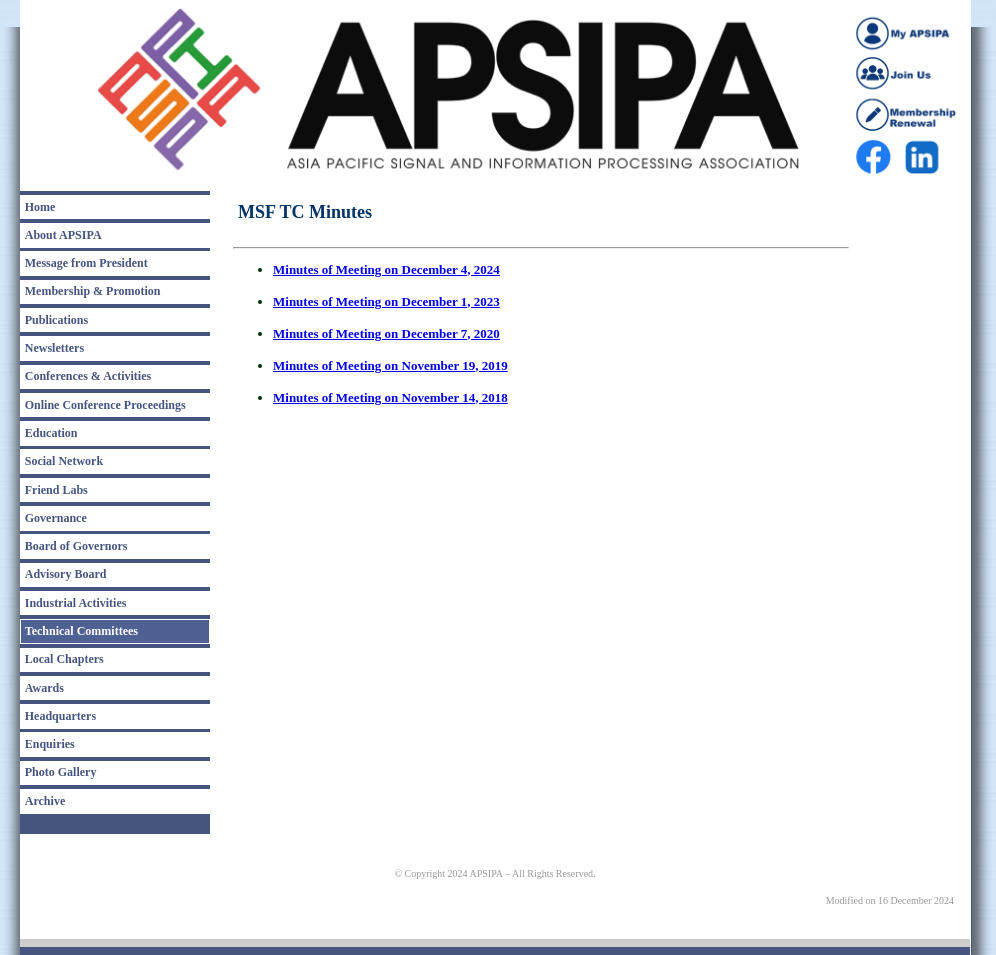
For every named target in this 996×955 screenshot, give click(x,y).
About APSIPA (63, 235)
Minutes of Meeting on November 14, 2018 (390, 397)
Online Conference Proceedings (105, 405)
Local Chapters (64, 659)
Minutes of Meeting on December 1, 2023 (386, 301)
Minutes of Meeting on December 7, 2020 (386, 333)
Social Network (64, 461)
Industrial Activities (76, 603)
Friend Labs (56, 490)
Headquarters (60, 716)
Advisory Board (66, 574)
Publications (56, 320)
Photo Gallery (61, 772)
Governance (56, 518)
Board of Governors (76, 546)
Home (40, 207)
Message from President (86, 263)
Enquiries (50, 744)
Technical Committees (81, 631)
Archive (45, 801)
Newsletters (54, 348)
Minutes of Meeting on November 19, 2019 (390, 365)
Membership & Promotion (93, 291)
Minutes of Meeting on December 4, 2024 (386, 269)
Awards (44, 688)
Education (51, 433)
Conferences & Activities (88, 376)
